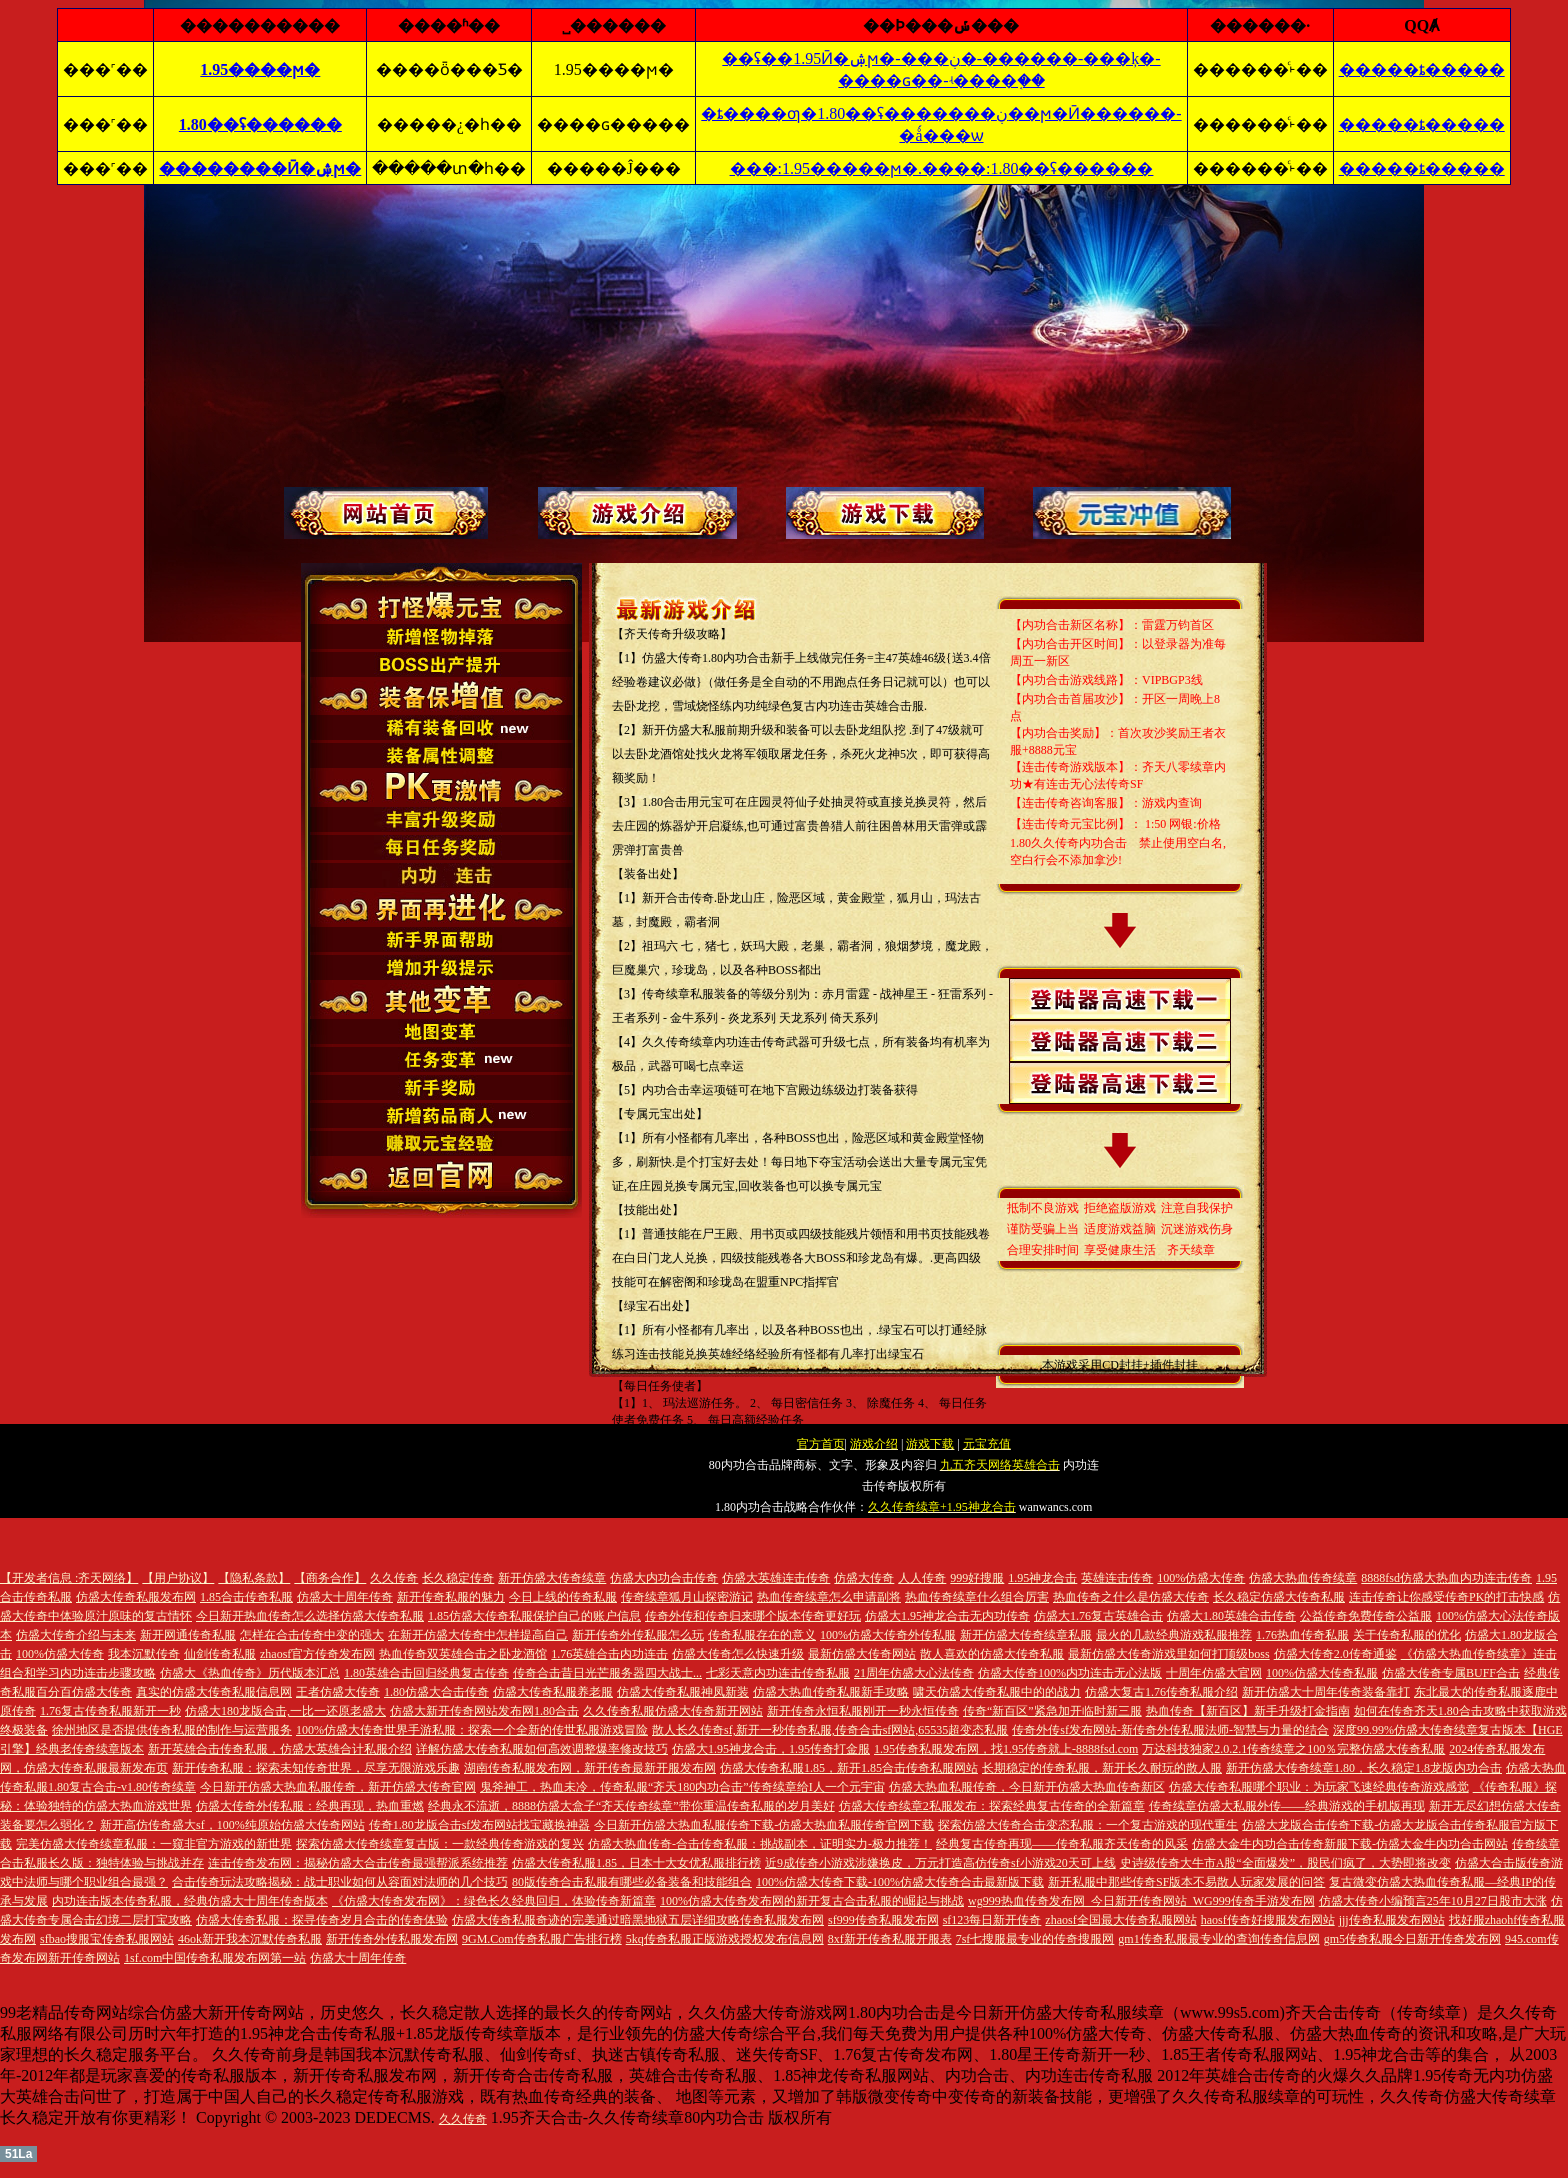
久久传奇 (463, 2119)
